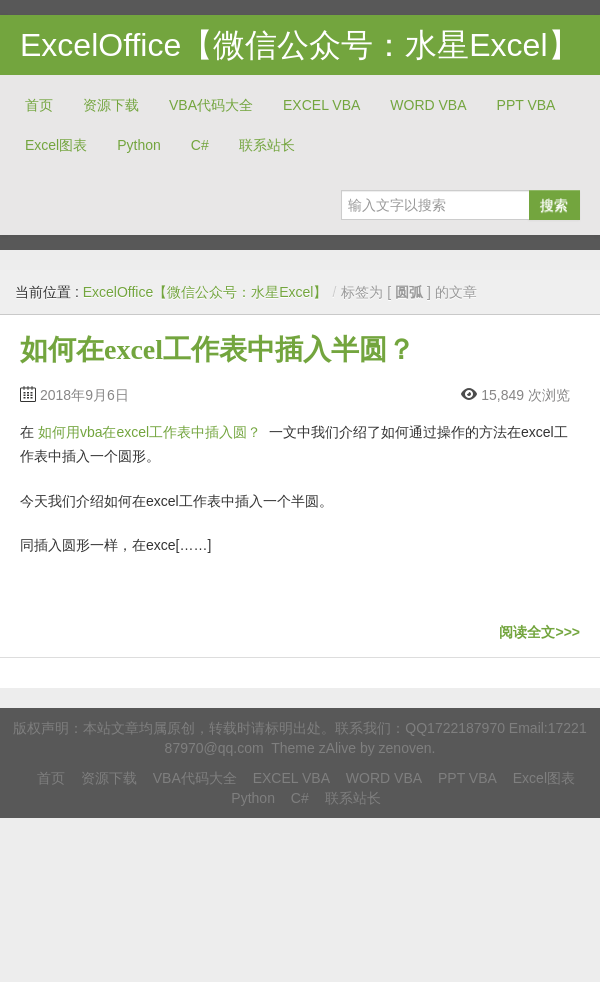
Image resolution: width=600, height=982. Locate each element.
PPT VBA (526, 105)
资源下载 (111, 105)
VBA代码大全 (211, 105)
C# (200, 145)
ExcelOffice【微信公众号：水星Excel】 (300, 45)
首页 (39, 105)
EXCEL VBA (321, 105)
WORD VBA (428, 105)
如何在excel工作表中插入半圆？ (217, 349)
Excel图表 (56, 145)
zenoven (405, 748)
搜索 (554, 205)
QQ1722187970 (455, 728)
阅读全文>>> (539, 632)
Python (139, 145)
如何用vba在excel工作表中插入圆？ (149, 432)
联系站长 (267, 145)
